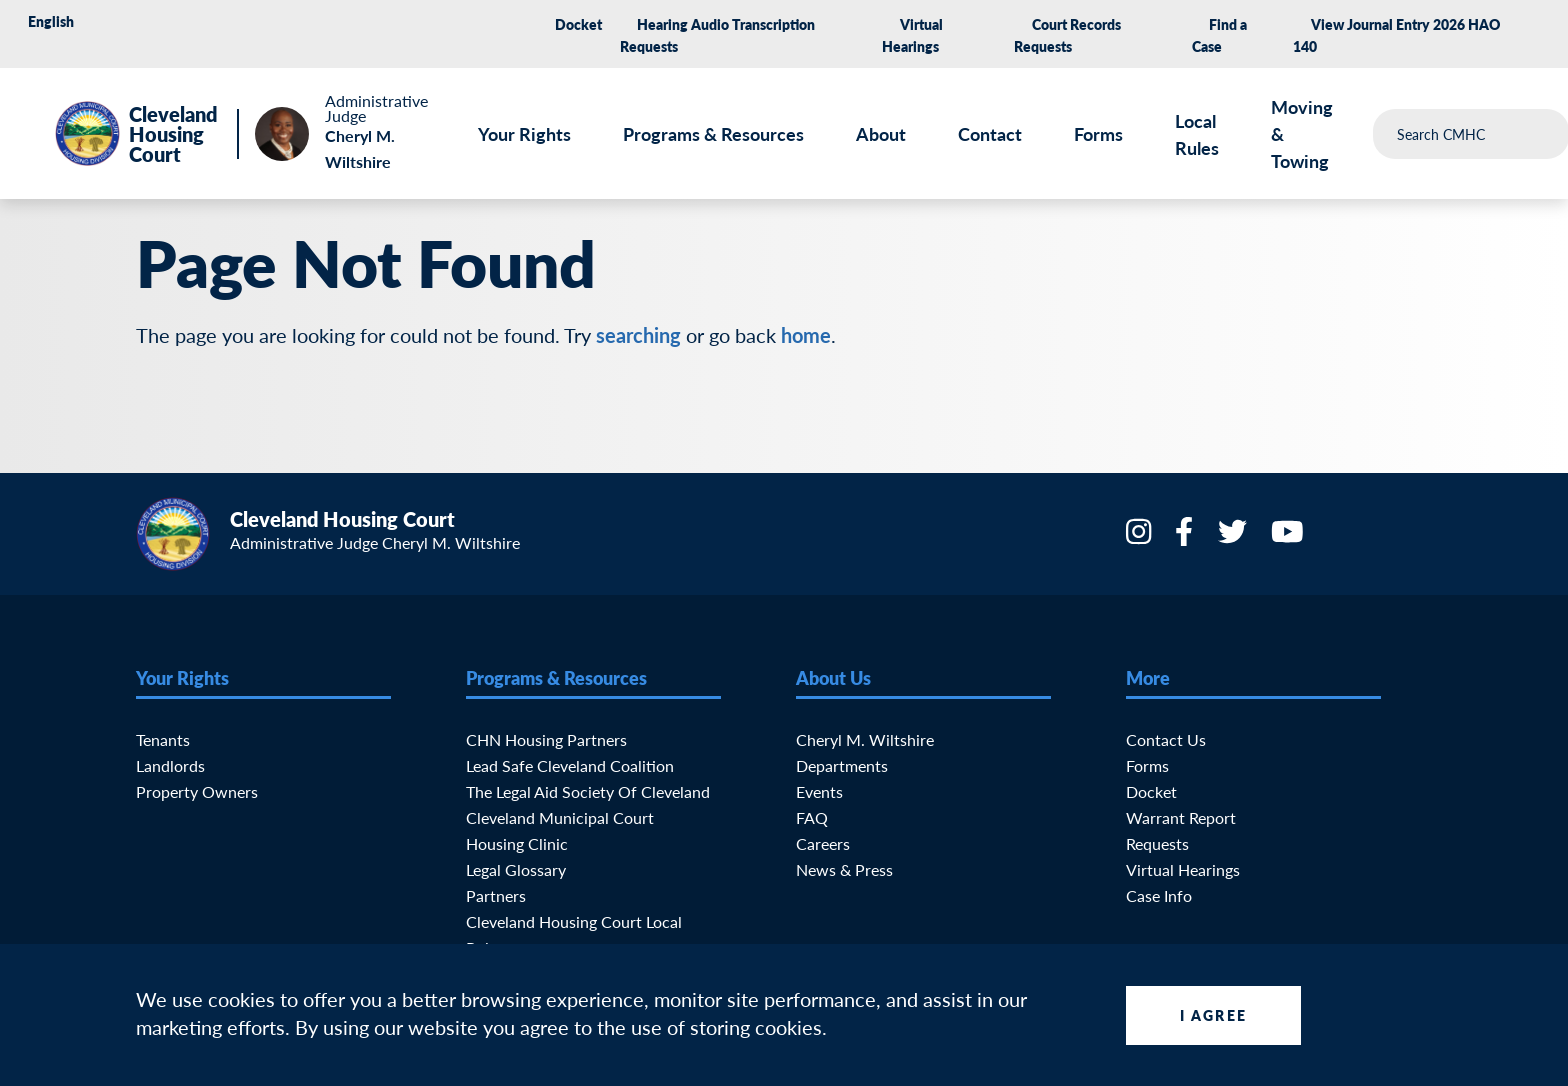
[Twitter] (1234, 537)
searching (638, 335)
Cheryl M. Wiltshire (865, 739)
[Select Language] (89, 21)
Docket (578, 24)
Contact (990, 133)
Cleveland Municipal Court (560, 817)
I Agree (1213, 1015)
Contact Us (1166, 739)
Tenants (163, 739)
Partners (496, 895)
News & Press (844, 869)
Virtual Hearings (1183, 869)
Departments (842, 765)
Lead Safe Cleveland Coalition (570, 765)
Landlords (170, 765)
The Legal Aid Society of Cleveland (588, 791)
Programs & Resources (713, 133)
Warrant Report (1181, 817)
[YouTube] (1289, 537)
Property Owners (197, 791)
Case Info (1159, 895)
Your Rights (524, 133)
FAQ (812, 817)
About (881, 133)
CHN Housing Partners (546, 739)
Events (819, 791)
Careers (823, 843)
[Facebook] (1186, 537)
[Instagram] (1140, 537)
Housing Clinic (517, 843)
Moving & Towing (1302, 133)
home (806, 335)
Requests (1157, 843)
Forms (1098, 133)
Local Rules (1197, 134)
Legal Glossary (516, 869)
